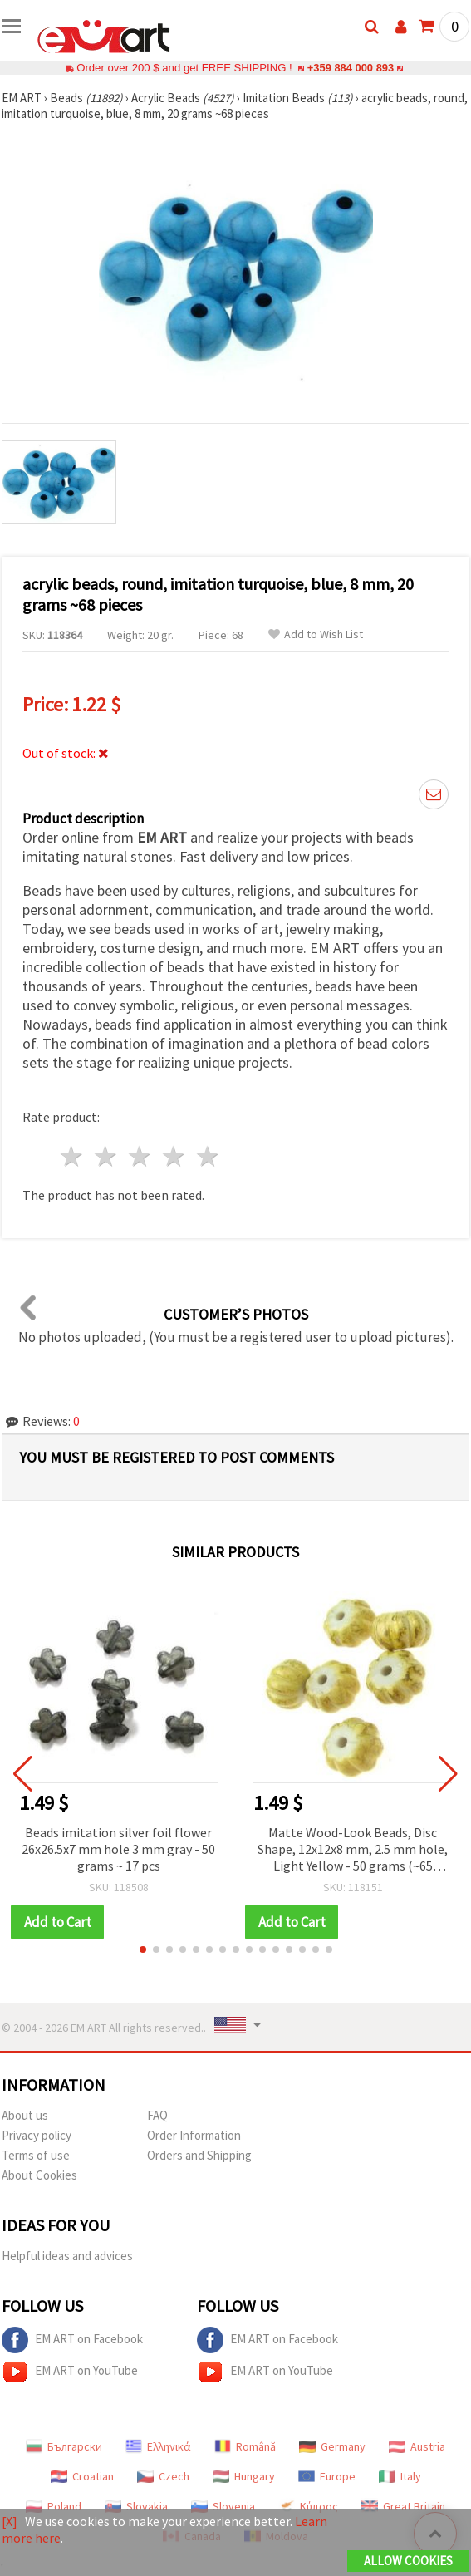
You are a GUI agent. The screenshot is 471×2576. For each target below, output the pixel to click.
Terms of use (36, 2155)
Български (64, 2446)
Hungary (244, 2476)
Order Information (194, 2135)
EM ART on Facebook (72, 2340)
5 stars (208, 1156)
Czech (163, 2476)
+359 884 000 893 (351, 67)
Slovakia (136, 2506)
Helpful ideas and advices (67, 2256)
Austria (417, 2446)
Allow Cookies (408, 2561)
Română (245, 2446)
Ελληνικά (158, 2446)
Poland (53, 2506)
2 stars (107, 1156)
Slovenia (223, 2506)
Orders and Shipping (199, 2155)
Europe (327, 2476)
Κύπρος (308, 2506)
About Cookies (39, 2175)
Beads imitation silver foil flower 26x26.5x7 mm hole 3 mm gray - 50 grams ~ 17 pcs (118, 1849)
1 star (73, 1156)
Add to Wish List (315, 634)
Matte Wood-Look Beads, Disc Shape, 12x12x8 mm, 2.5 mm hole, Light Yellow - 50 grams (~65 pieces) (353, 1850)
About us (25, 2115)
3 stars (141, 1156)
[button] (143, 1949)
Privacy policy (36, 2135)
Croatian (82, 2476)
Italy (400, 2476)
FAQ (157, 2115)
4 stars (174, 1156)
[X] (9, 2521)
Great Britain (403, 2506)
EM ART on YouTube (70, 2371)
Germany (332, 2446)
